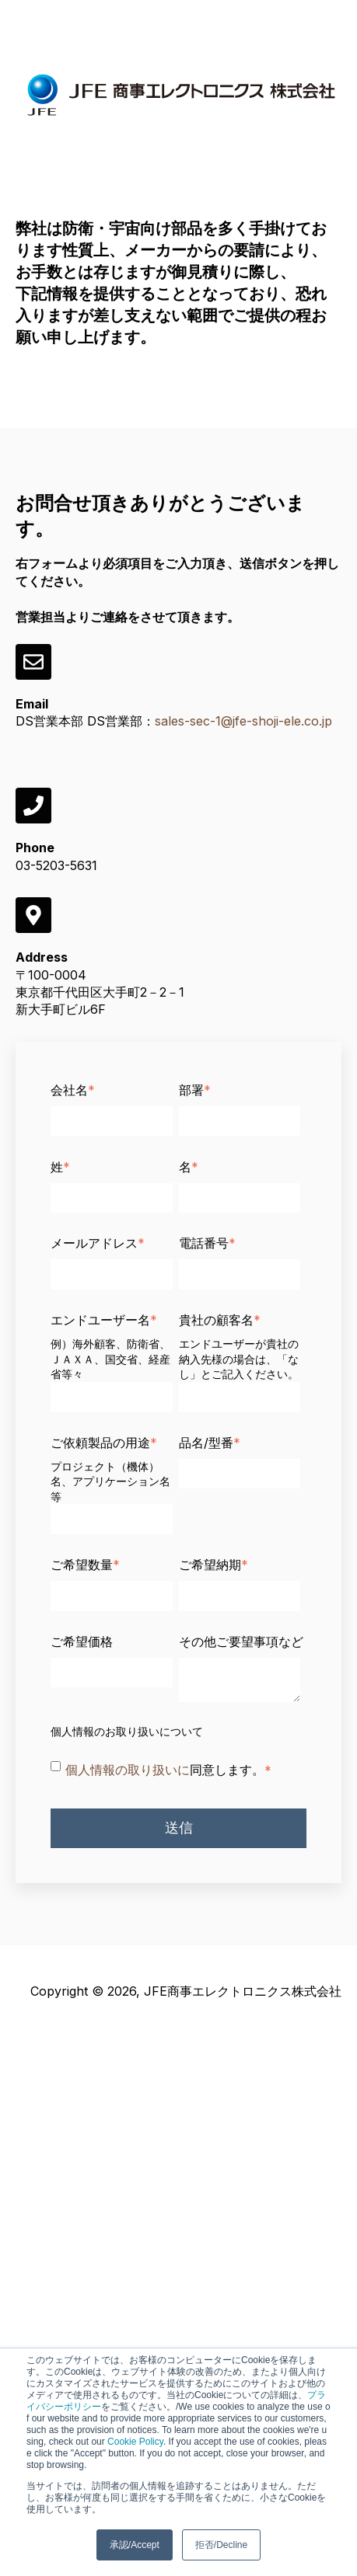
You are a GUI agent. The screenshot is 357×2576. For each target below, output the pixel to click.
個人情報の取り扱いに (127, 1769)
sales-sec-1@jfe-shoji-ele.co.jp (243, 721)
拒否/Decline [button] (221, 2544)
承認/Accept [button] (134, 2544)
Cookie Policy (135, 2441)
